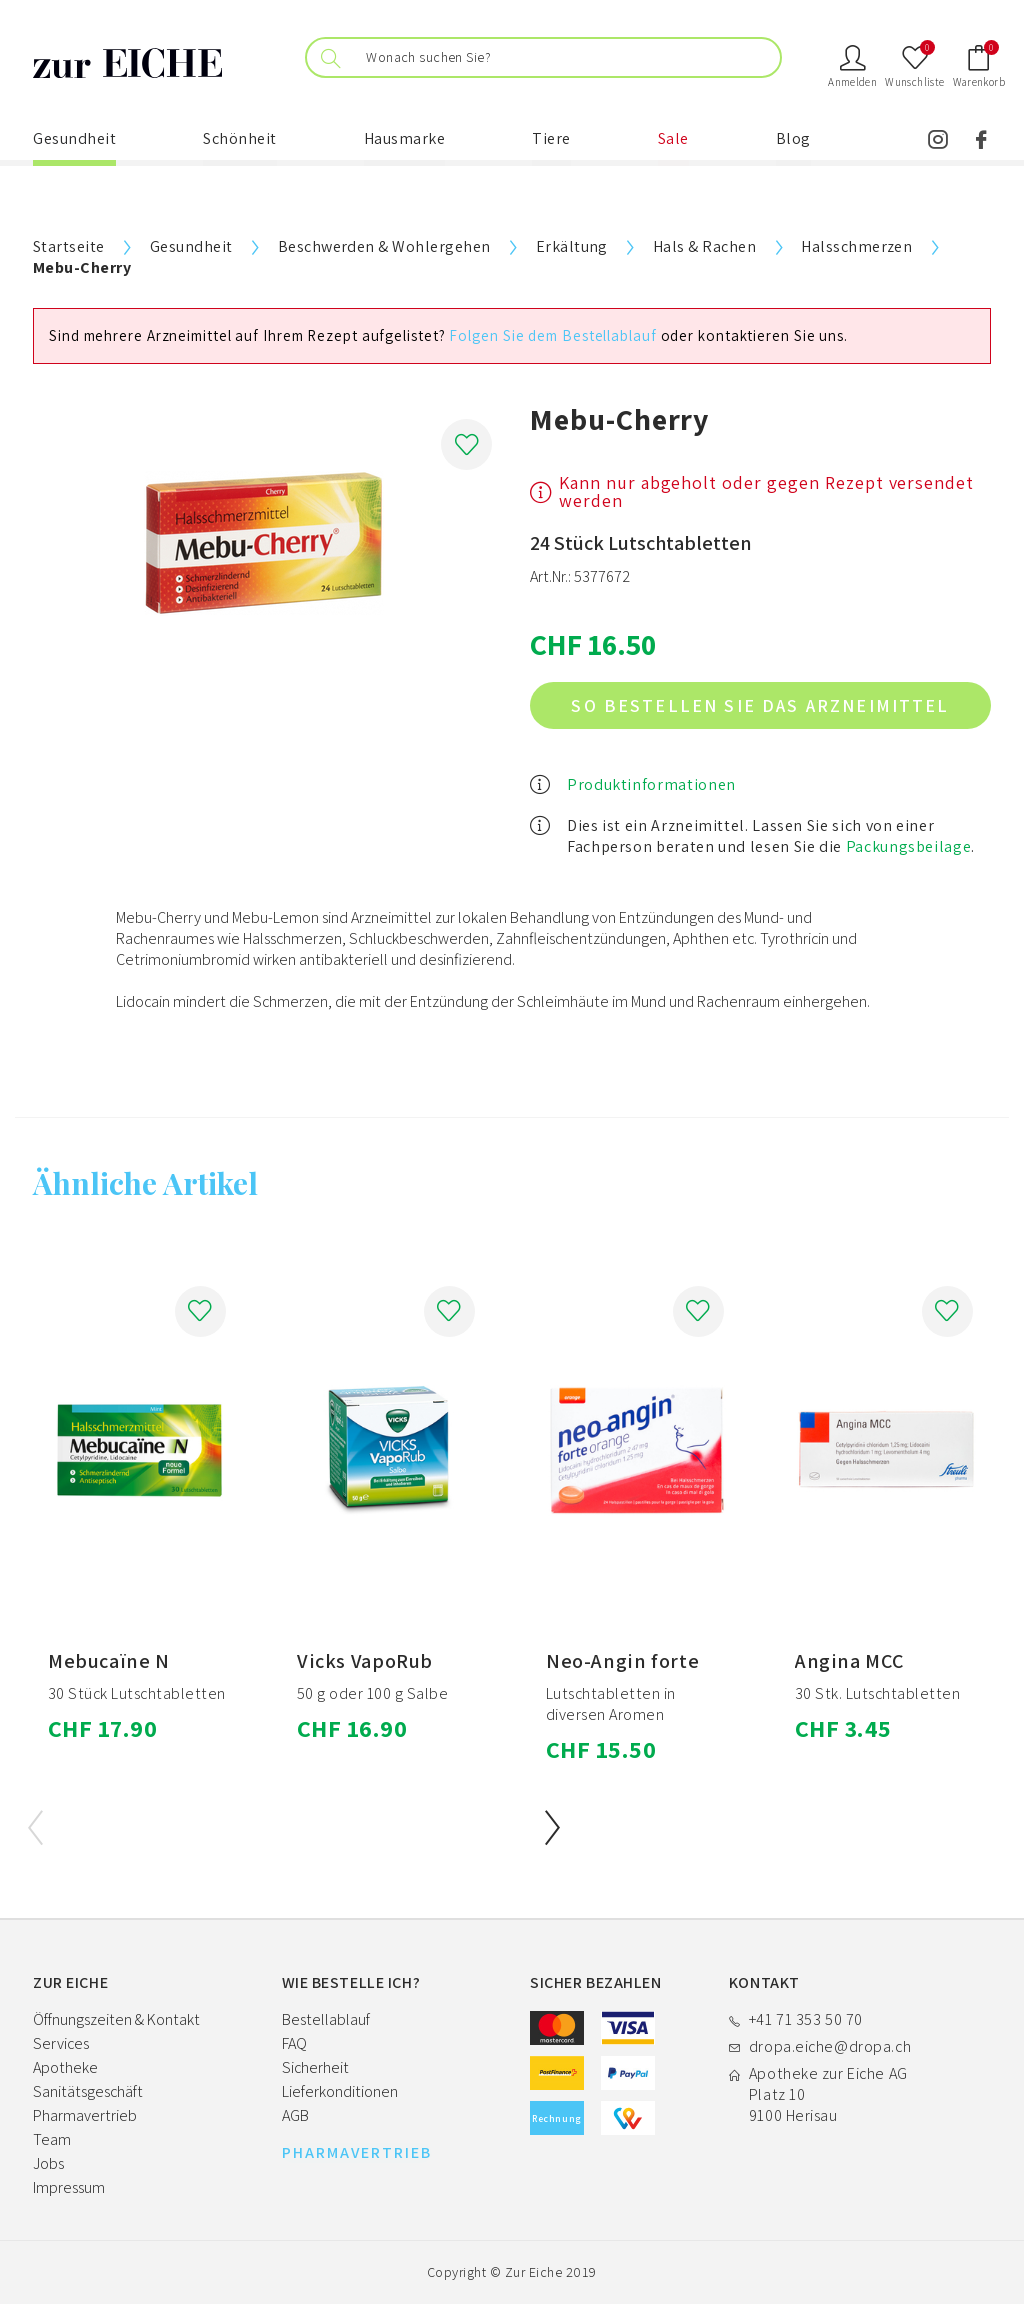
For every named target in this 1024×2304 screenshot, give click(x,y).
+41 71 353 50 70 (806, 2019)
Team (52, 2139)
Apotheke (65, 2067)
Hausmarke (405, 138)
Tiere (551, 138)
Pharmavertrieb (85, 2115)
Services (61, 2043)
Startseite (69, 246)
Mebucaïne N (109, 1661)
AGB (295, 2115)
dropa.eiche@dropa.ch (830, 2046)
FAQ (294, 2043)
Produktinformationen (651, 784)
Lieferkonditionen (340, 2091)
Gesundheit (74, 138)
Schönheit (240, 138)
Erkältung (572, 246)
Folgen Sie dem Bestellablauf (552, 335)
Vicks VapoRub (365, 1661)
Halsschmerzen (856, 246)
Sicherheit (315, 2067)
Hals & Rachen (704, 246)
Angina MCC (849, 1661)
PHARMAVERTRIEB (357, 2153)
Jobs (48, 2163)
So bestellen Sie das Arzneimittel (760, 705)
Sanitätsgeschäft (88, 2091)
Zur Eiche (534, 2272)
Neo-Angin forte (622, 1661)
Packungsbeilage (909, 846)
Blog (793, 138)
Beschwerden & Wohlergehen (384, 246)
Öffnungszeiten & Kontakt (116, 2019)
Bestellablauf (326, 2019)
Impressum (69, 2187)
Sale (673, 138)
